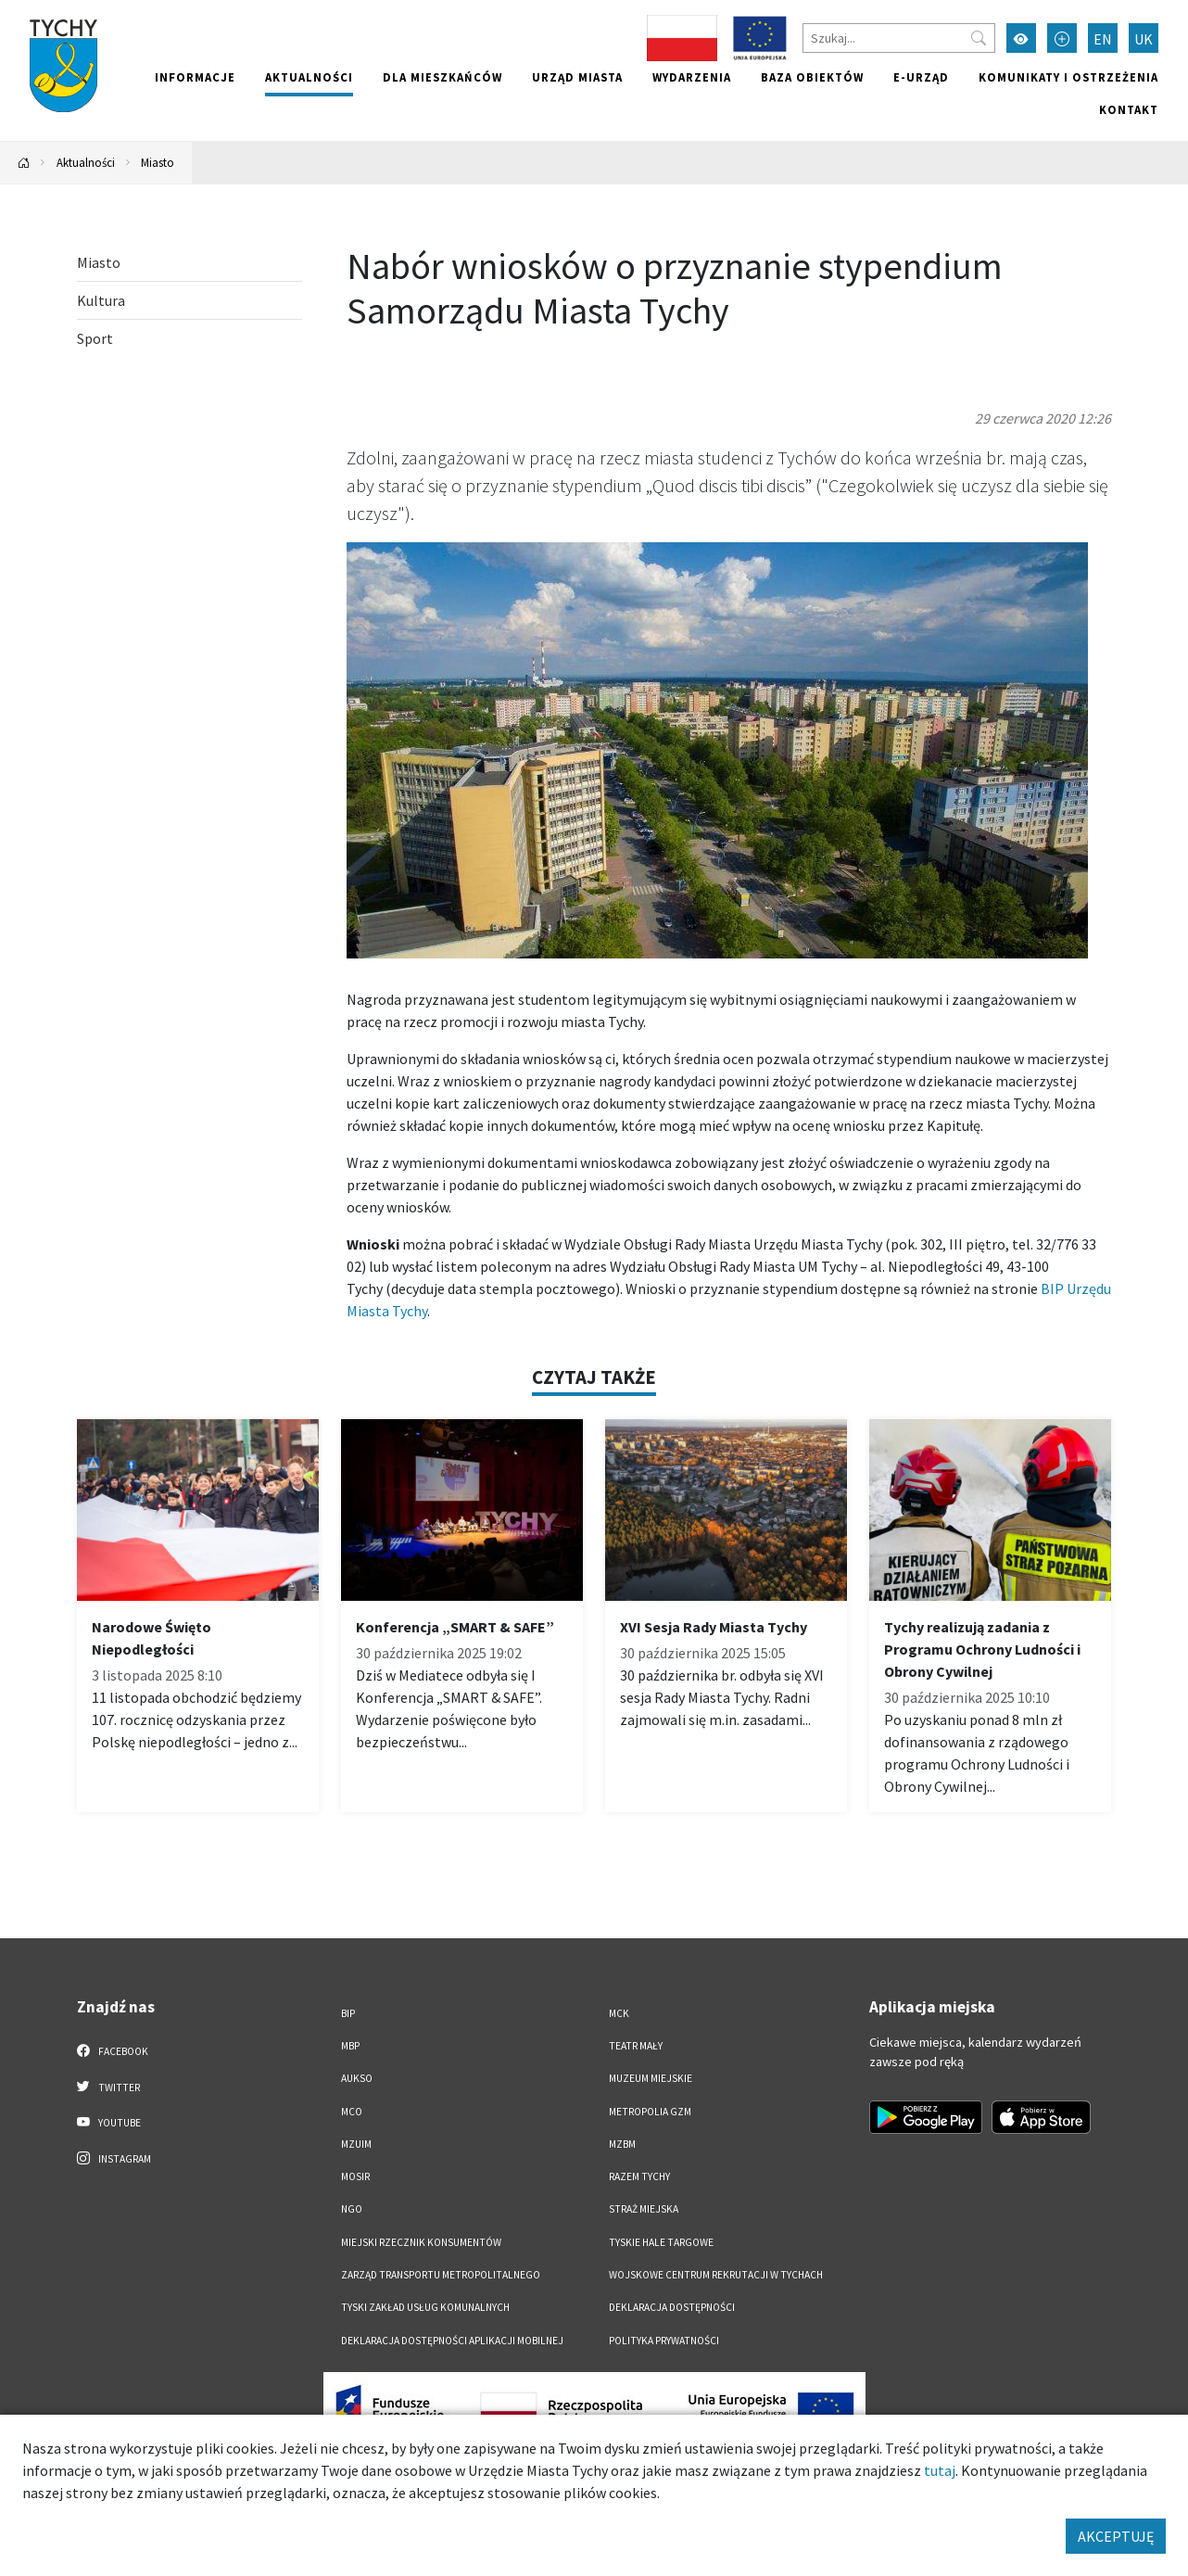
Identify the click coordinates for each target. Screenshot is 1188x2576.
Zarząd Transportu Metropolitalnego (440, 2274)
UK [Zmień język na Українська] (1143, 39)
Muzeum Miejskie (650, 2078)
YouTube (109, 2121)
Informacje (195, 77)
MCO (351, 2111)
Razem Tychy (639, 2176)
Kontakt (1128, 109)
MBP (350, 2045)
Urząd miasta (577, 77)
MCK (619, 2013)
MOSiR (355, 2176)
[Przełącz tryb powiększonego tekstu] (1062, 38)
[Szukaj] (899, 38)
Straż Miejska (643, 2208)
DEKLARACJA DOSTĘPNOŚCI (672, 2307)
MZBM (622, 2144)
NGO (351, 2208)
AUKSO (357, 2078)
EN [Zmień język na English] (1102, 39)
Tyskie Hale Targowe (661, 2242)
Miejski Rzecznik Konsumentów (421, 2242)
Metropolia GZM (650, 2111)
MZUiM (356, 2144)
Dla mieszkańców (442, 77)
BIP (348, 2013)
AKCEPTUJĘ (1116, 2536)
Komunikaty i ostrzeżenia (1068, 77)
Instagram (114, 2158)
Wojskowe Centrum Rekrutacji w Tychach (716, 2274)
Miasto (157, 162)
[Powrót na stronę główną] (24, 163)
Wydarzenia (691, 77)
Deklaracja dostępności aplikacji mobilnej (452, 2340)
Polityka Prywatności (664, 2340)
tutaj (939, 2470)
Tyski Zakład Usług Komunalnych (425, 2307)
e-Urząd (921, 77)
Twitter (108, 2086)
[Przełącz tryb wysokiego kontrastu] (1021, 38)
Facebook (112, 2050)
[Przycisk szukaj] (979, 38)
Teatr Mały (636, 2045)
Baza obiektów (812, 77)
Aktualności (309, 77)
